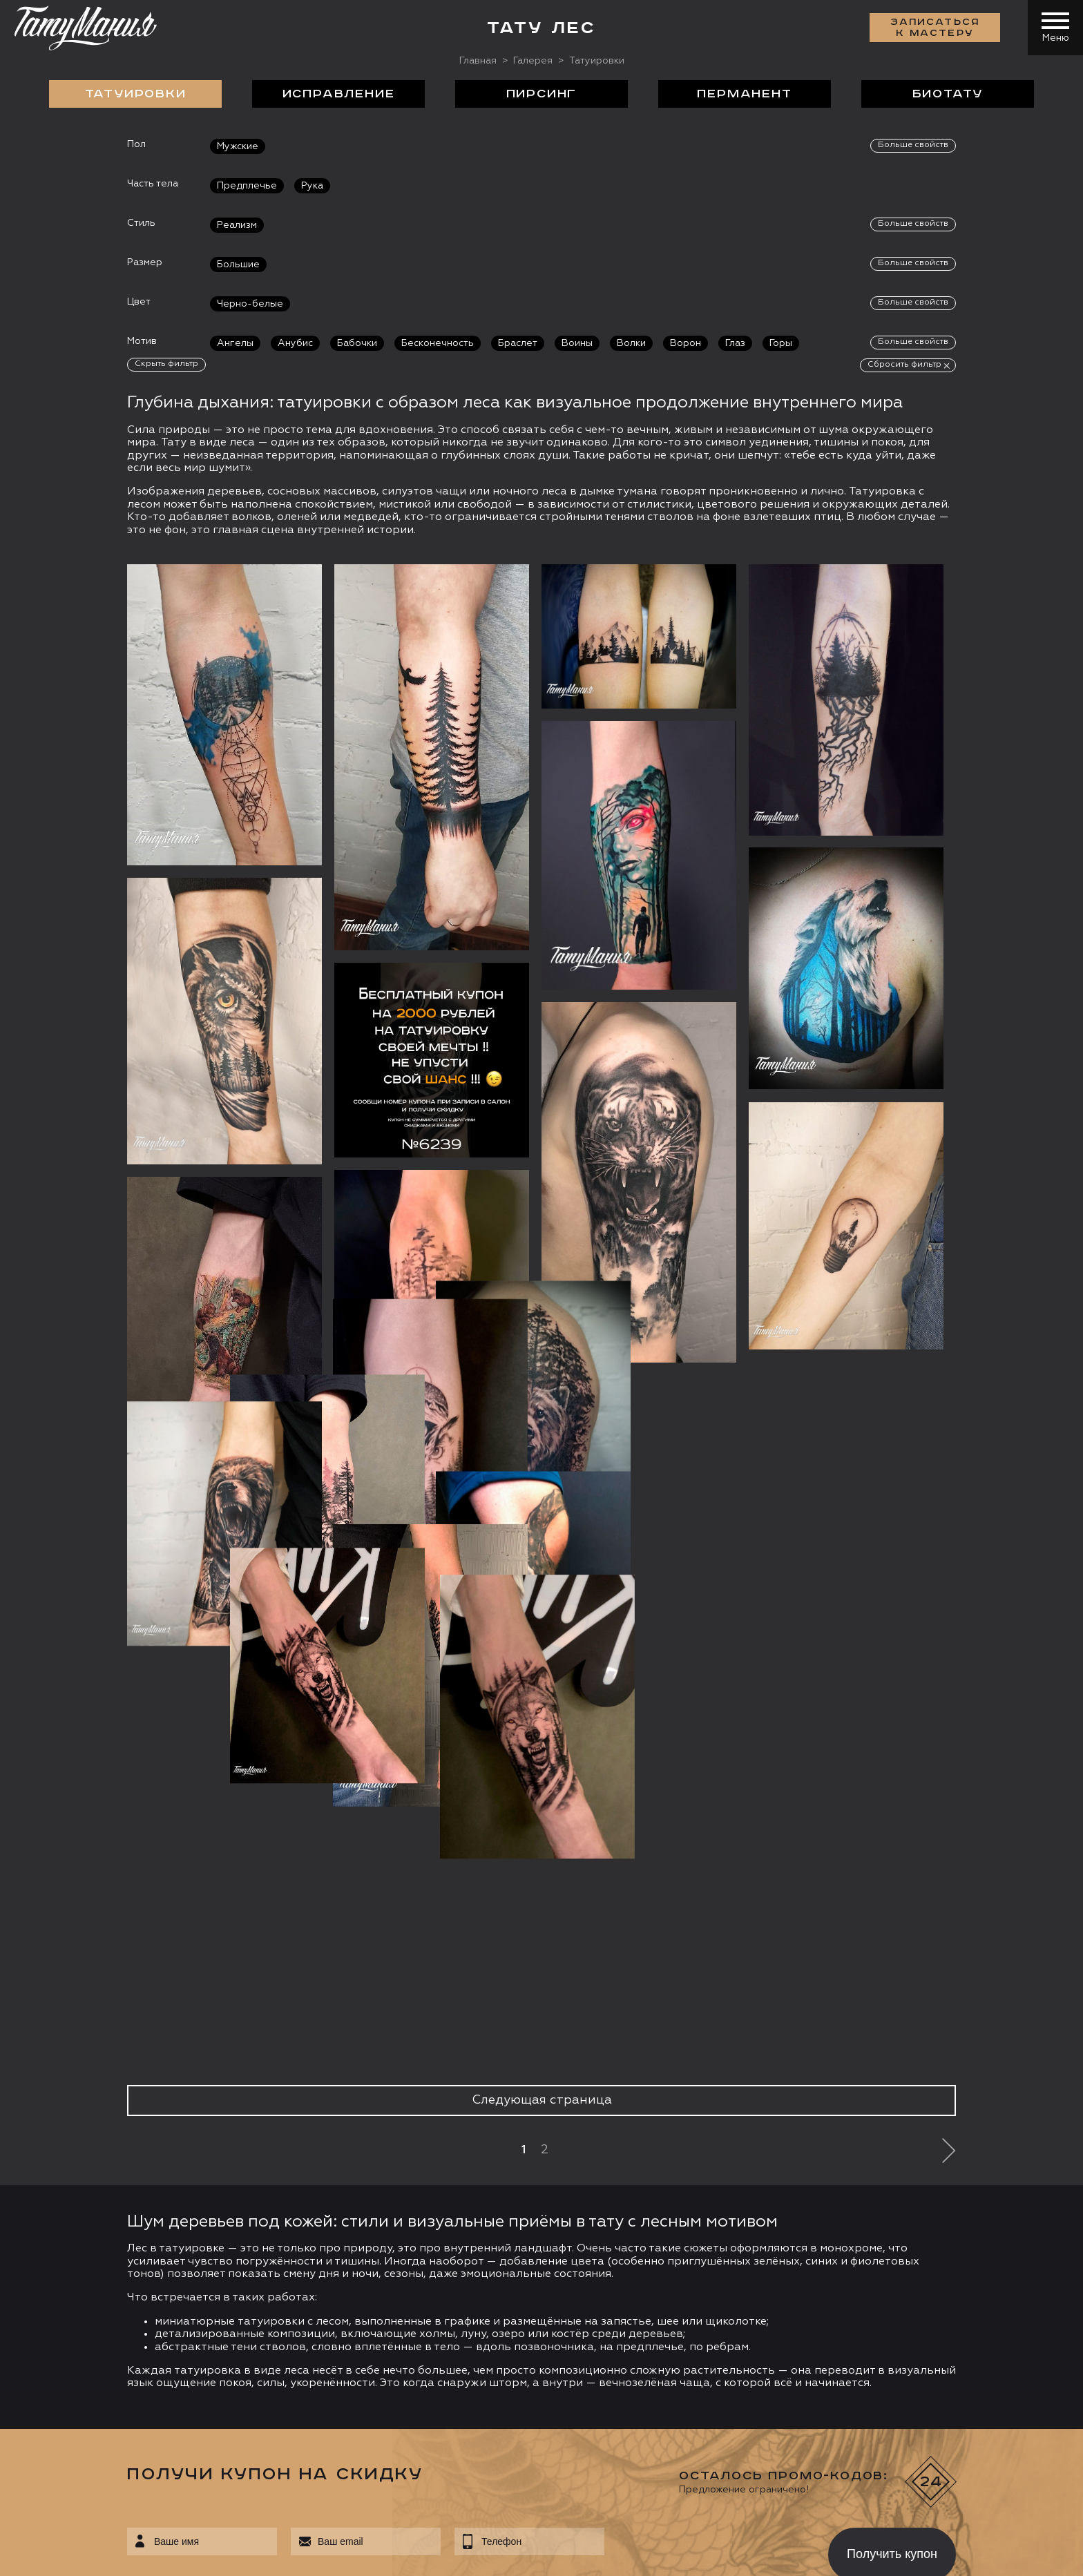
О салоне (138, 2247)
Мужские (237, 146)
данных (442, 2011)
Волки (631, 343)
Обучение (802, 2247)
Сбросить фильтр (904, 365)
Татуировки (135, 94)
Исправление (338, 94)
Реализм (237, 225)
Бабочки (357, 343)
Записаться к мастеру (935, 28)
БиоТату (948, 94)
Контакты (942, 2247)
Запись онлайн (74, 2439)
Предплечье (247, 186)
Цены (683, 2247)
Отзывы (571, 2247)
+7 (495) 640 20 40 (107, 2322)
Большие (238, 264)
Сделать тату (295, 2247)
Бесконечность (437, 343)
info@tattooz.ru (99, 2349)
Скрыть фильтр (166, 364)
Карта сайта (54, 2555)
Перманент (744, 94)
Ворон (685, 343)
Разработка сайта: (151, 2555)
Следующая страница (542, 1516)
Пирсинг (541, 94)
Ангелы (235, 343)
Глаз (735, 343)
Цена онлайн (175, 2439)
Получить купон (892, 1970)
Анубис (295, 343)
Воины (577, 343)
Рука (312, 186)
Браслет (517, 343)
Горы (780, 343)
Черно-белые (250, 304)
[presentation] (706, 1967)
